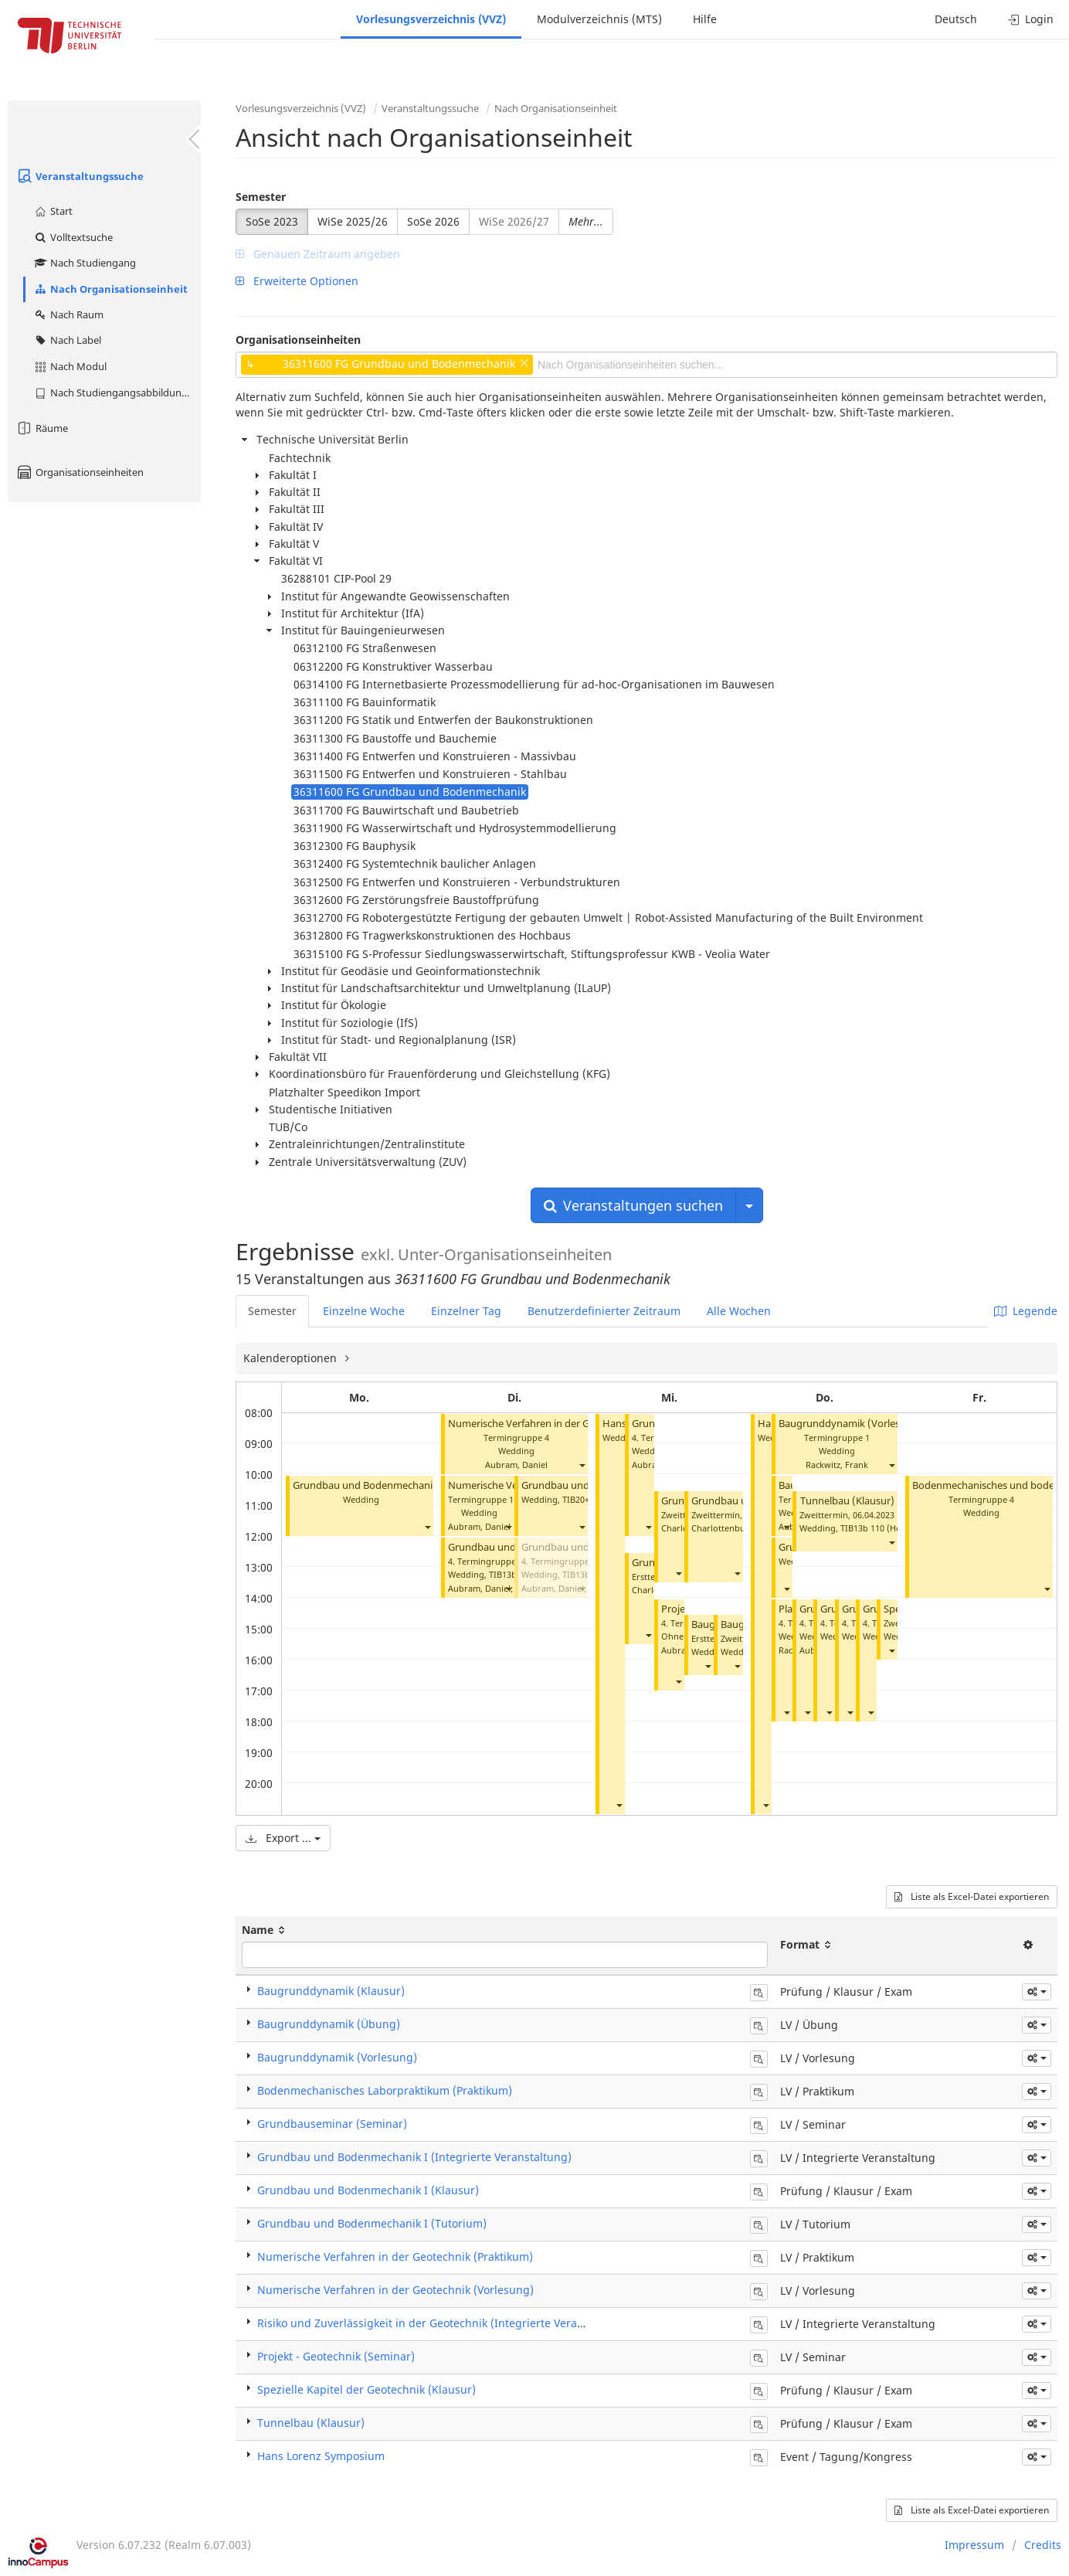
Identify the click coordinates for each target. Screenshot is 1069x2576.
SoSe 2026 (433, 221)
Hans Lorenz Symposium (321, 2456)
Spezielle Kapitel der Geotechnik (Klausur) (366, 2389)
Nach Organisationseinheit (110, 289)
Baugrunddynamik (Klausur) (331, 1990)
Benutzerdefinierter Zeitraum (604, 1310)
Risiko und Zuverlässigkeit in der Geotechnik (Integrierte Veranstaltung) (444, 2323)
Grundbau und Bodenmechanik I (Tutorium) (395, 1485)
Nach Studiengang (84, 263)
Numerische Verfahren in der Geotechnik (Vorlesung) (570, 1423)
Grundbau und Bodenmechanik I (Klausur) (368, 2190)
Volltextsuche (73, 237)
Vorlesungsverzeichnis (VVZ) (431, 19)
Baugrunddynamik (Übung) (328, 2024)
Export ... (283, 1837)
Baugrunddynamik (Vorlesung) (850, 1423)
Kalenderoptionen (291, 1358)
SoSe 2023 (272, 221)
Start (53, 211)
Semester (261, 196)
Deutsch (956, 19)
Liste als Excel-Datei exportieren (971, 1896)
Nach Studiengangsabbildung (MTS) (117, 392)
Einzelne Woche (364, 1310)
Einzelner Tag (466, 1310)
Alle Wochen (739, 1310)
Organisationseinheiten (79, 472)
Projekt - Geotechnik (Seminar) (336, 2356)
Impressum (974, 2544)
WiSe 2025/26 (352, 221)
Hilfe (705, 19)
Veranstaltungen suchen (633, 1205)
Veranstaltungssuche (79, 176)
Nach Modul (70, 366)
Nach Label (67, 340)
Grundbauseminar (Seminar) (332, 2123)
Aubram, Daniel (516, 1464)
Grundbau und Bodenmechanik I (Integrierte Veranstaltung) (414, 2156)
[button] (427, 1527)
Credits (1042, 2544)
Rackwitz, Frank (837, 1464)
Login (1031, 19)
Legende (1025, 1310)
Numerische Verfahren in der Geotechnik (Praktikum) (395, 2256)
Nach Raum (68, 314)
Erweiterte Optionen (297, 281)
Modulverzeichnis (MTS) (599, 19)
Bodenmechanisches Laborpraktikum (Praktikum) (384, 2090)
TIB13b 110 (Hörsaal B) (886, 1528)
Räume (41, 428)
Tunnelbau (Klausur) (847, 1500)
